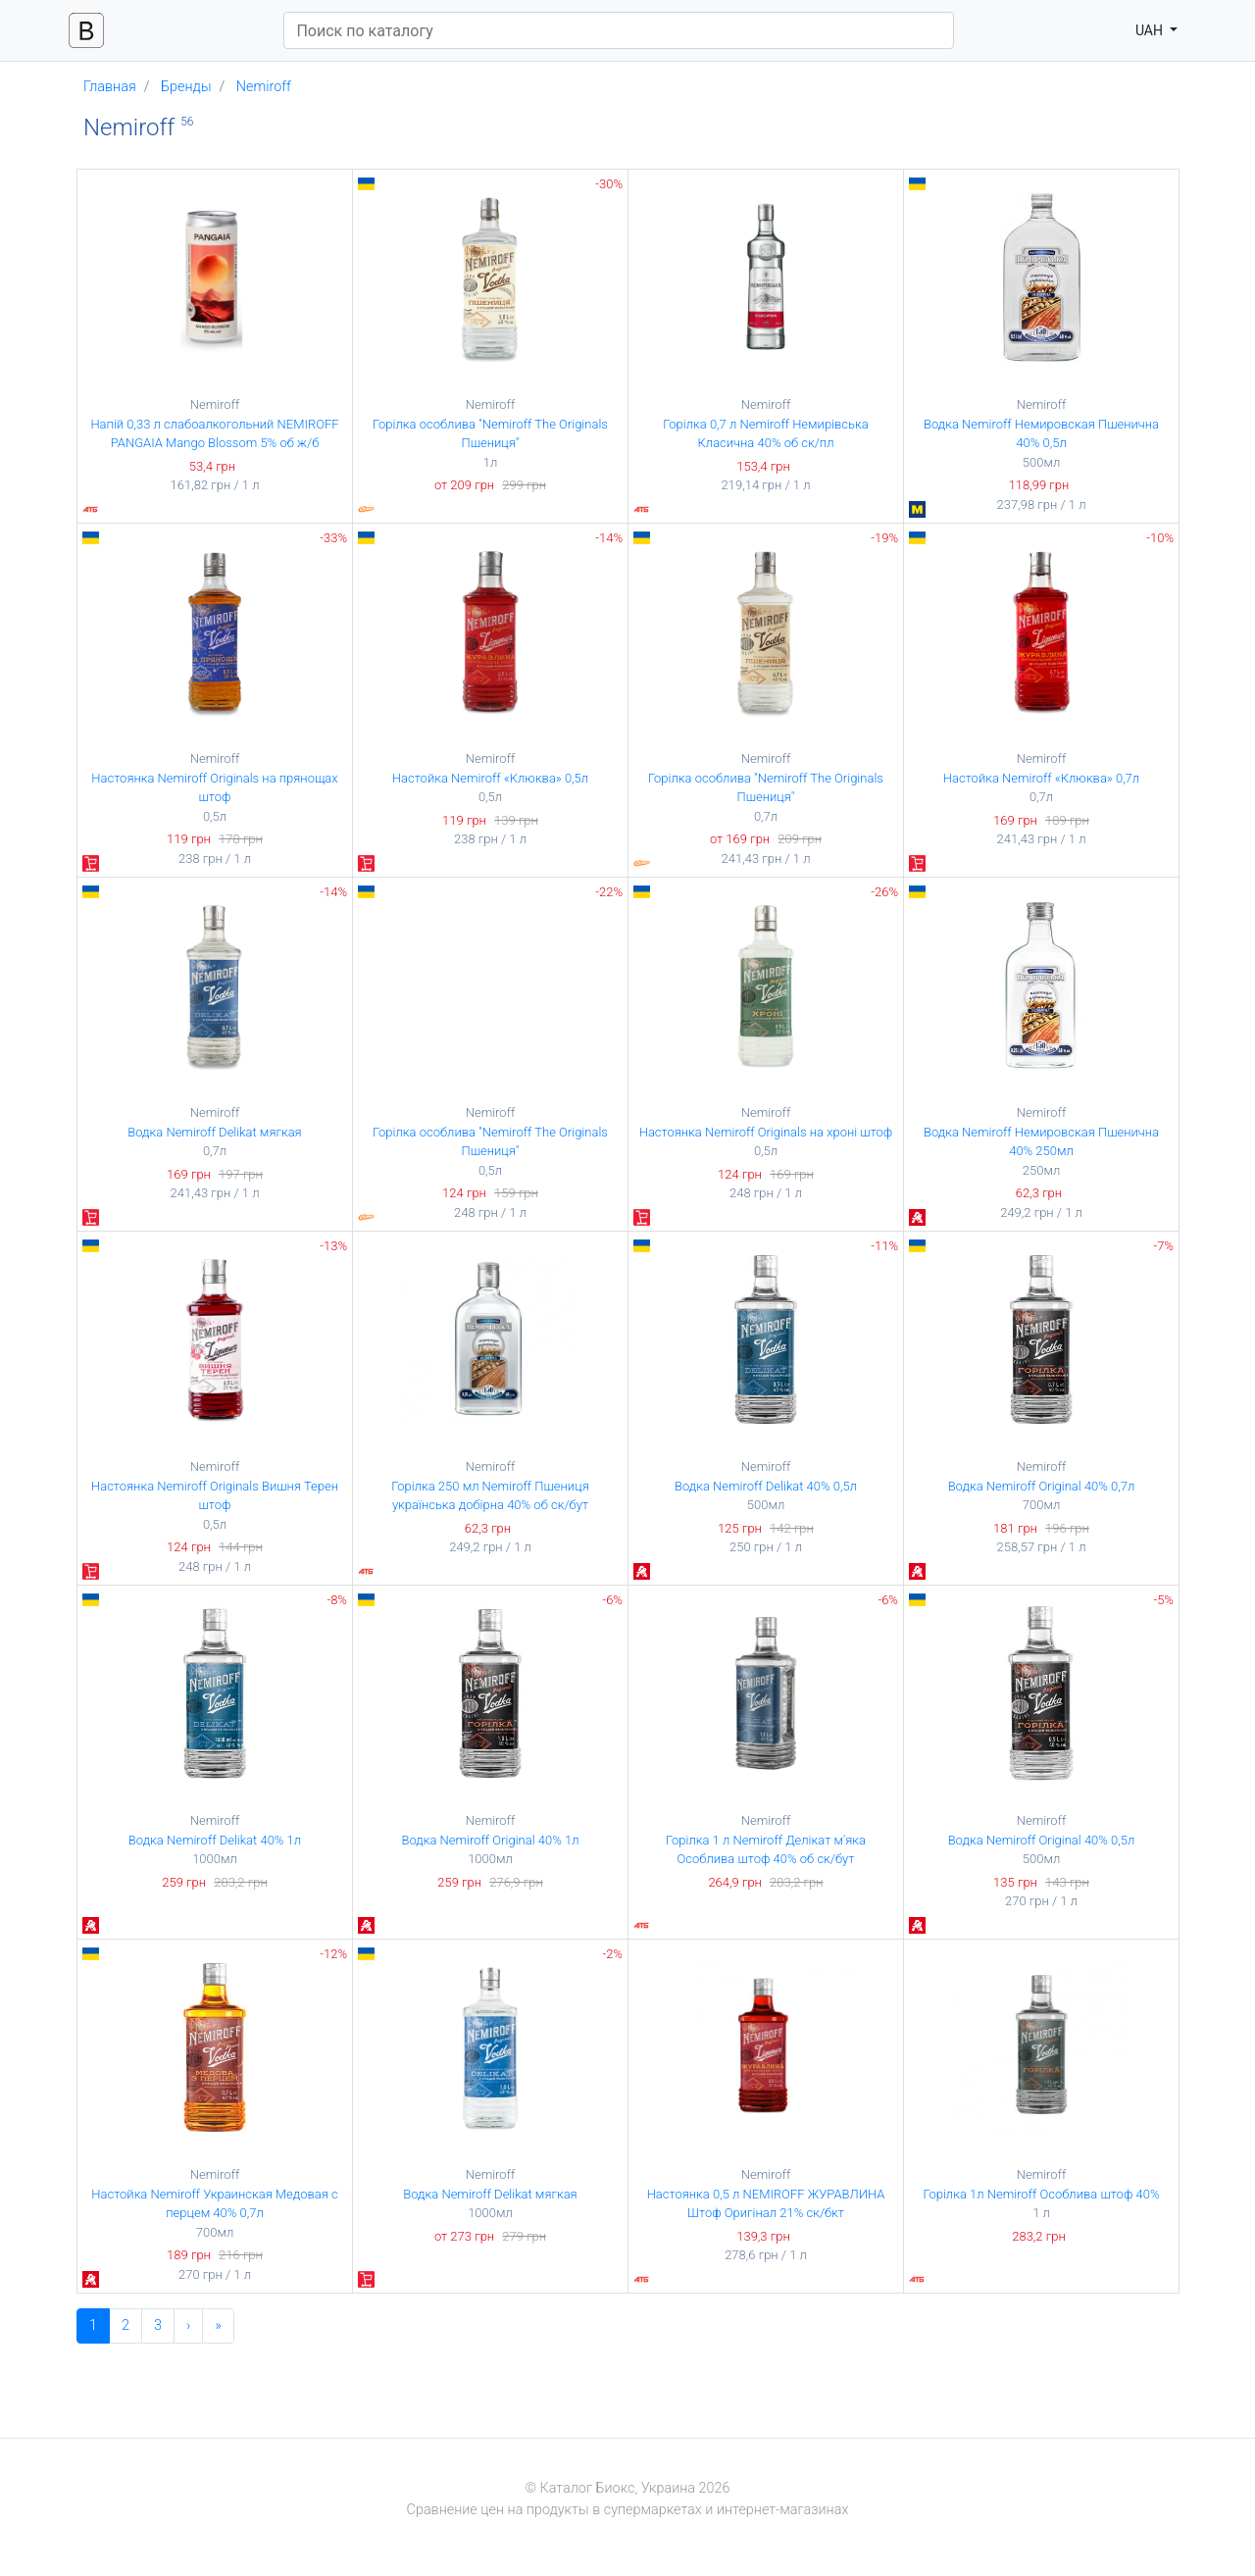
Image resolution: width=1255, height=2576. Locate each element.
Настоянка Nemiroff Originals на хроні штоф (766, 1132)
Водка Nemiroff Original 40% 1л (490, 1840)
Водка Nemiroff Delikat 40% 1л (214, 1840)
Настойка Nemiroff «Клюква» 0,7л (1041, 778)
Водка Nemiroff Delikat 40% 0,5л (766, 1486)
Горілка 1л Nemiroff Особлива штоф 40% (1041, 2194)
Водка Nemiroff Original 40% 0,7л (1041, 1486)
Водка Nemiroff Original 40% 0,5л (1041, 1840)
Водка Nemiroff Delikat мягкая (214, 1132)
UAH (1151, 30)
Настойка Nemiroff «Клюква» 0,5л (490, 778)
